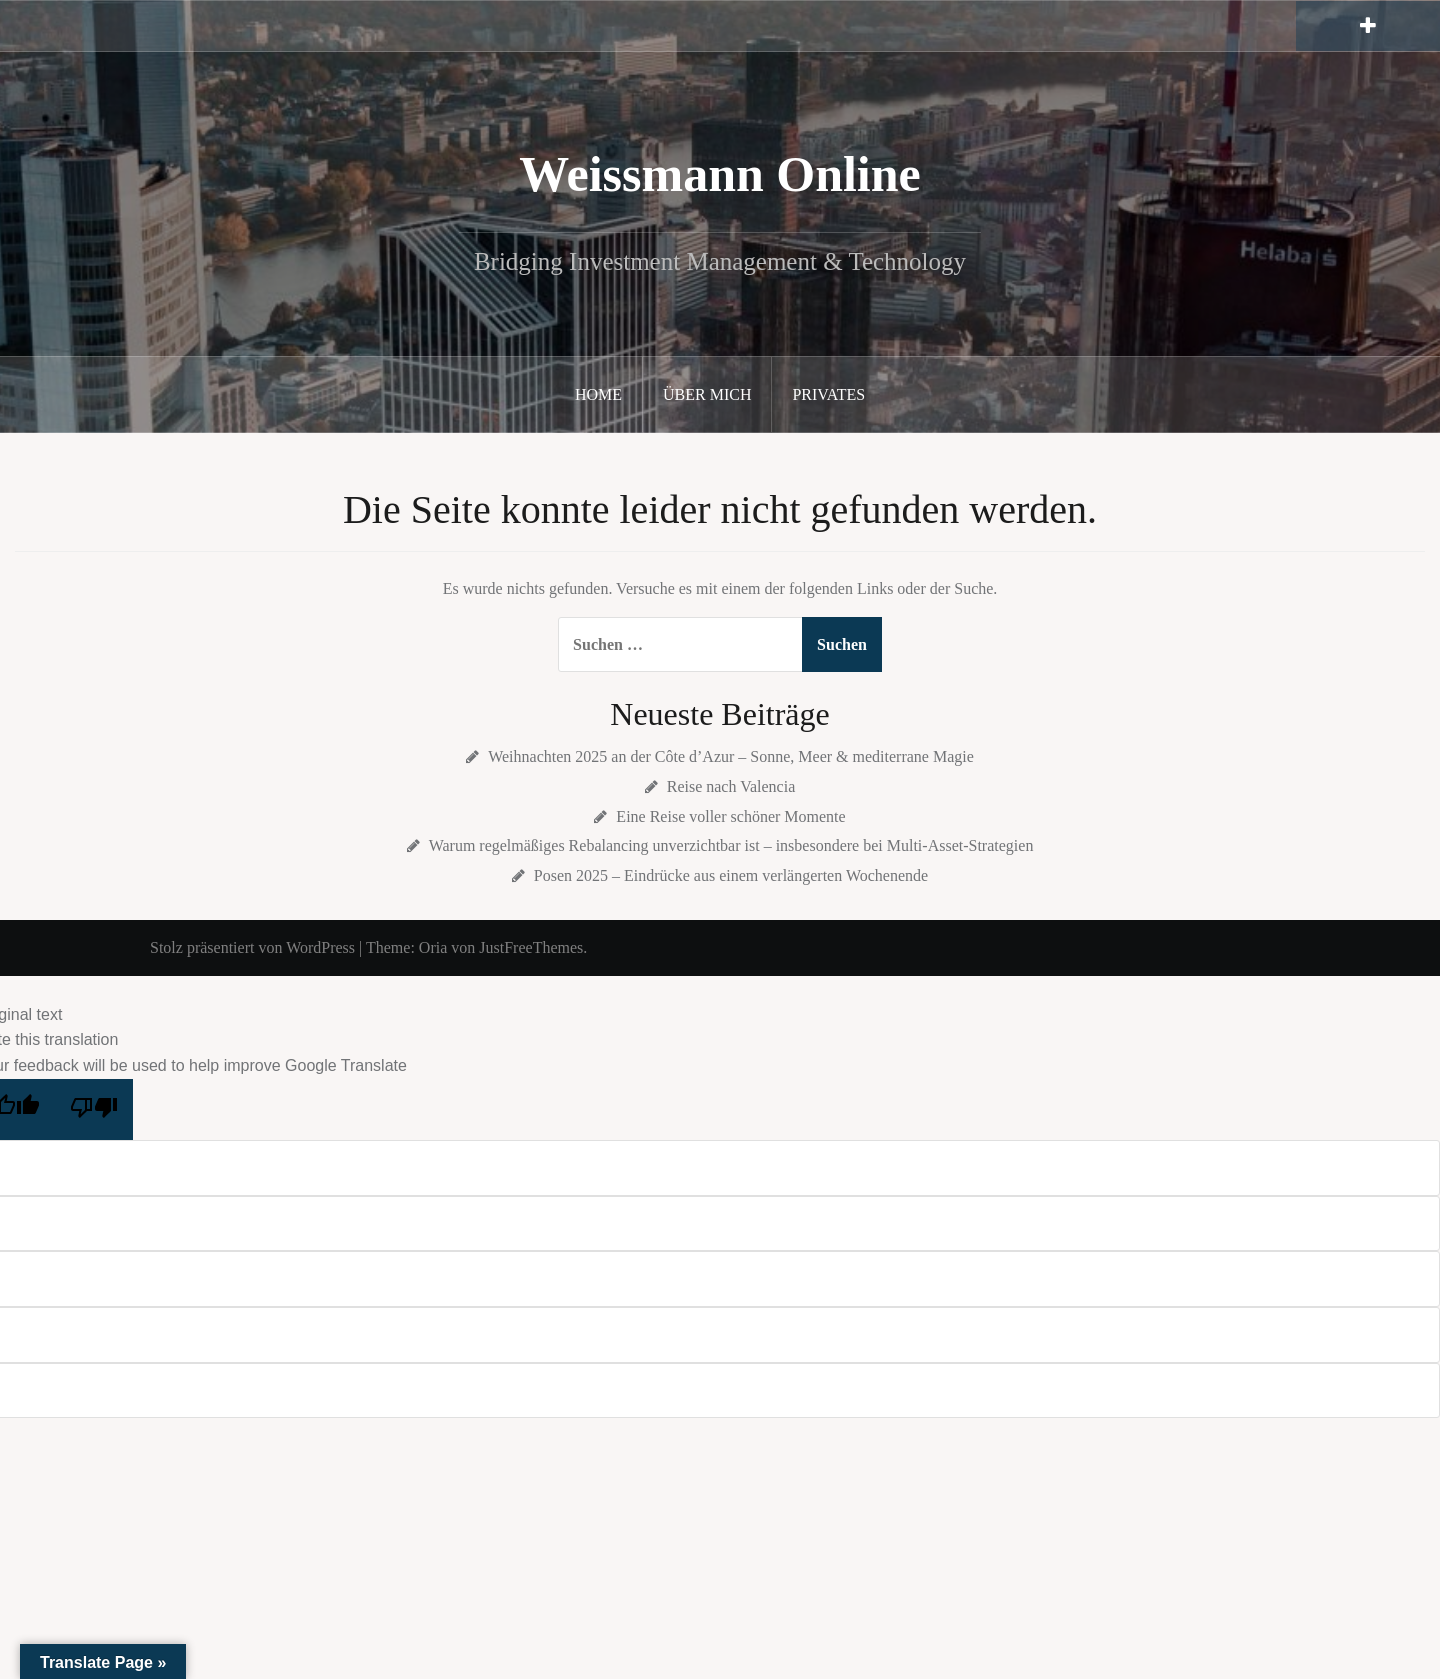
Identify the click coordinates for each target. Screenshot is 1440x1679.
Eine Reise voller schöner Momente (730, 816)
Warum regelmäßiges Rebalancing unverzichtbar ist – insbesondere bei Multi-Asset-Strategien (731, 845)
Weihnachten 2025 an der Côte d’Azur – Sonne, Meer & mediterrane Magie (731, 756)
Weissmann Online (720, 174)
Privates (828, 394)
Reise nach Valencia (731, 786)
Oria (433, 947)
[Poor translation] (94, 1110)
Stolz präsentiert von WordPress (252, 947)
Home (598, 394)
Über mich (707, 394)
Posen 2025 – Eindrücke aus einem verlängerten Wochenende (731, 875)
